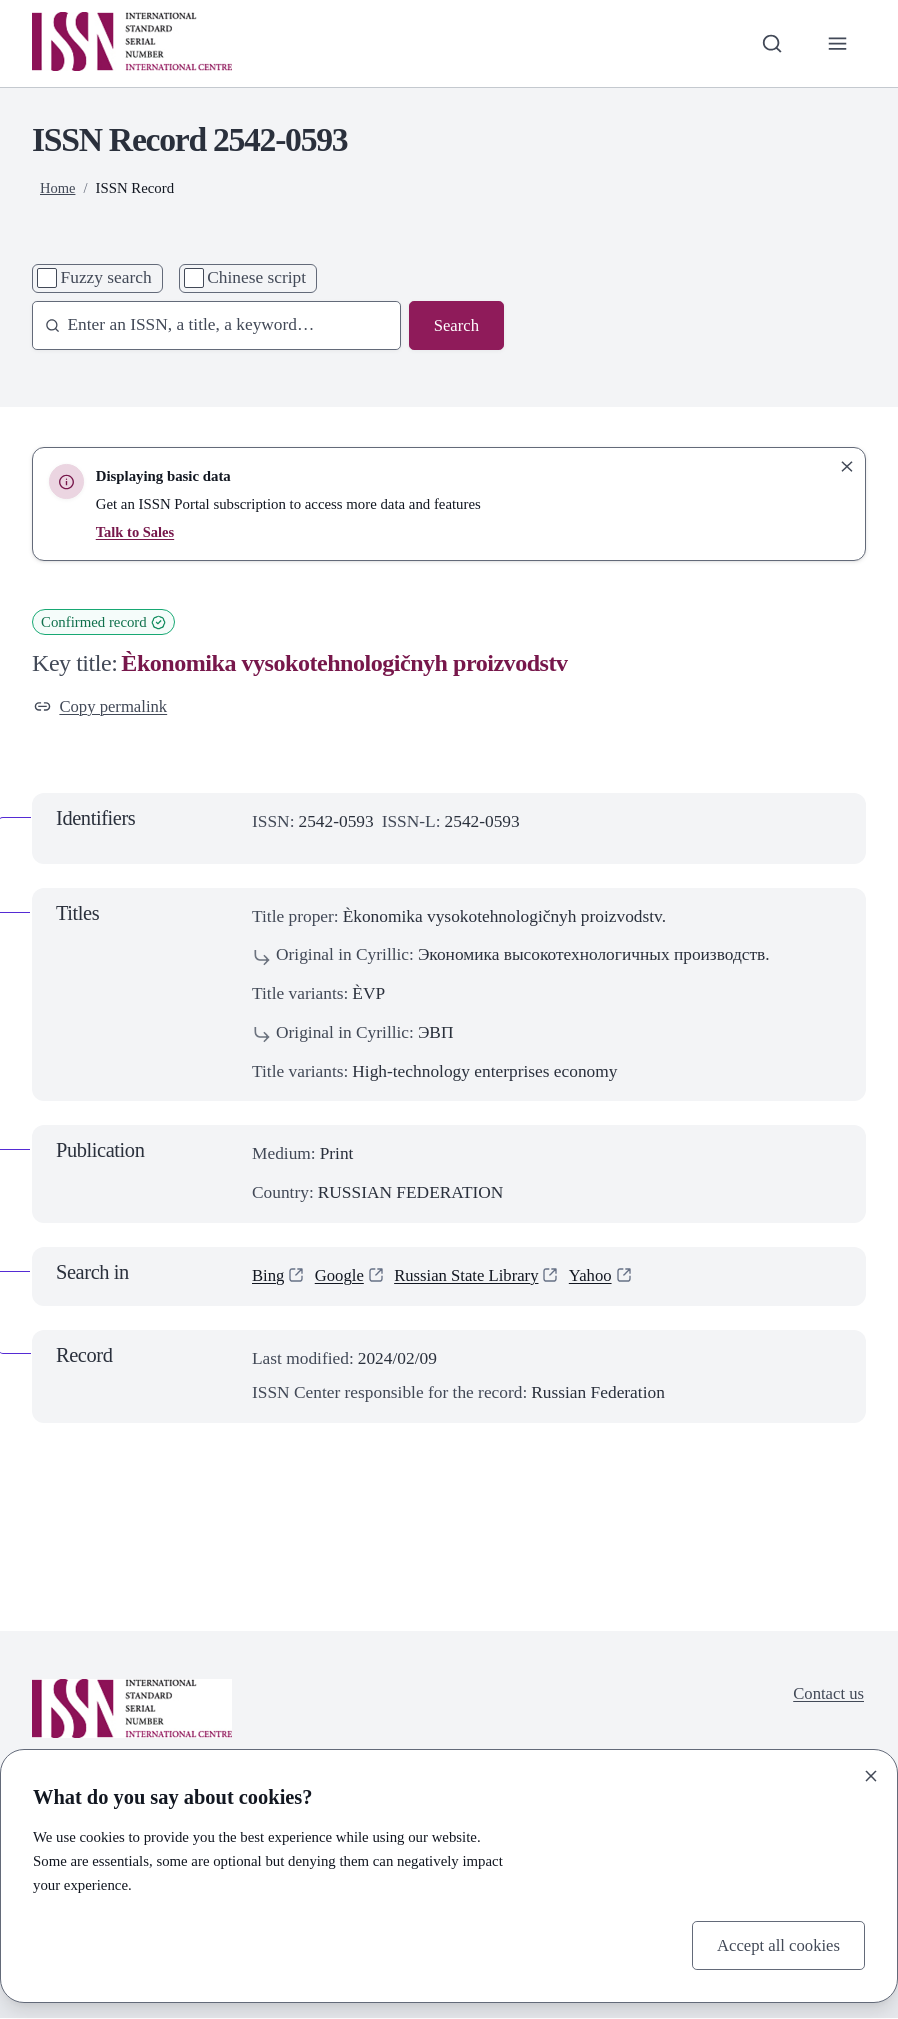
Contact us (827, 1695)
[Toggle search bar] (770, 43)
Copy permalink (103, 706)
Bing (269, 1276)
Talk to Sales (136, 532)
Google (341, 1276)
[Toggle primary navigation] (836, 43)
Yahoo (600, 1276)
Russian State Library (473, 1276)
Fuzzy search (106, 277)
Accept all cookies (776, 1943)
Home (58, 188)
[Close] (871, 1775)
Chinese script (256, 277)
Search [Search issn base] (455, 325)
